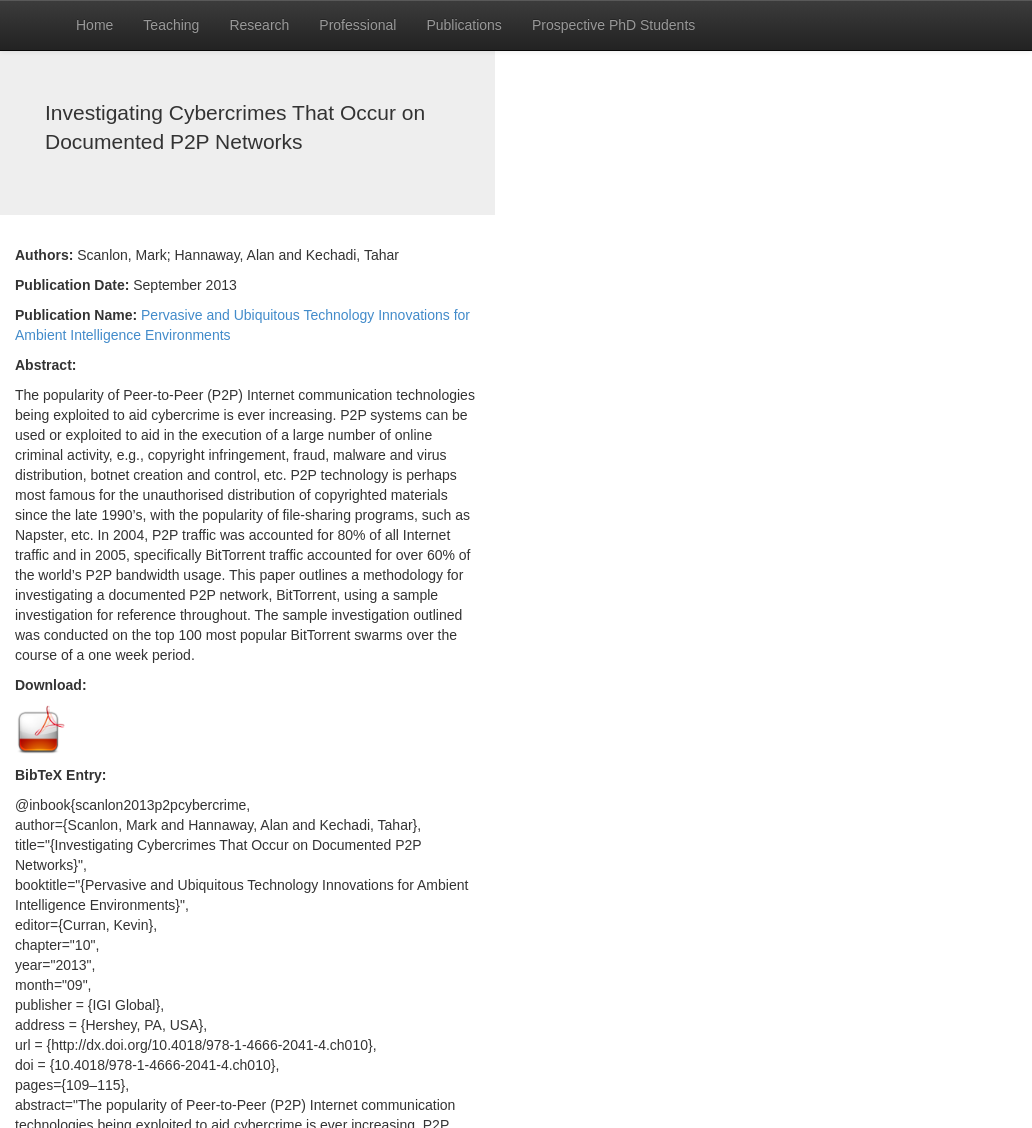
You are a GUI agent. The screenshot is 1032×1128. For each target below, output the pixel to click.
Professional (357, 25)
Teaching (171, 25)
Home (94, 25)
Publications (464, 25)
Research (259, 25)
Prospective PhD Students (613, 25)
